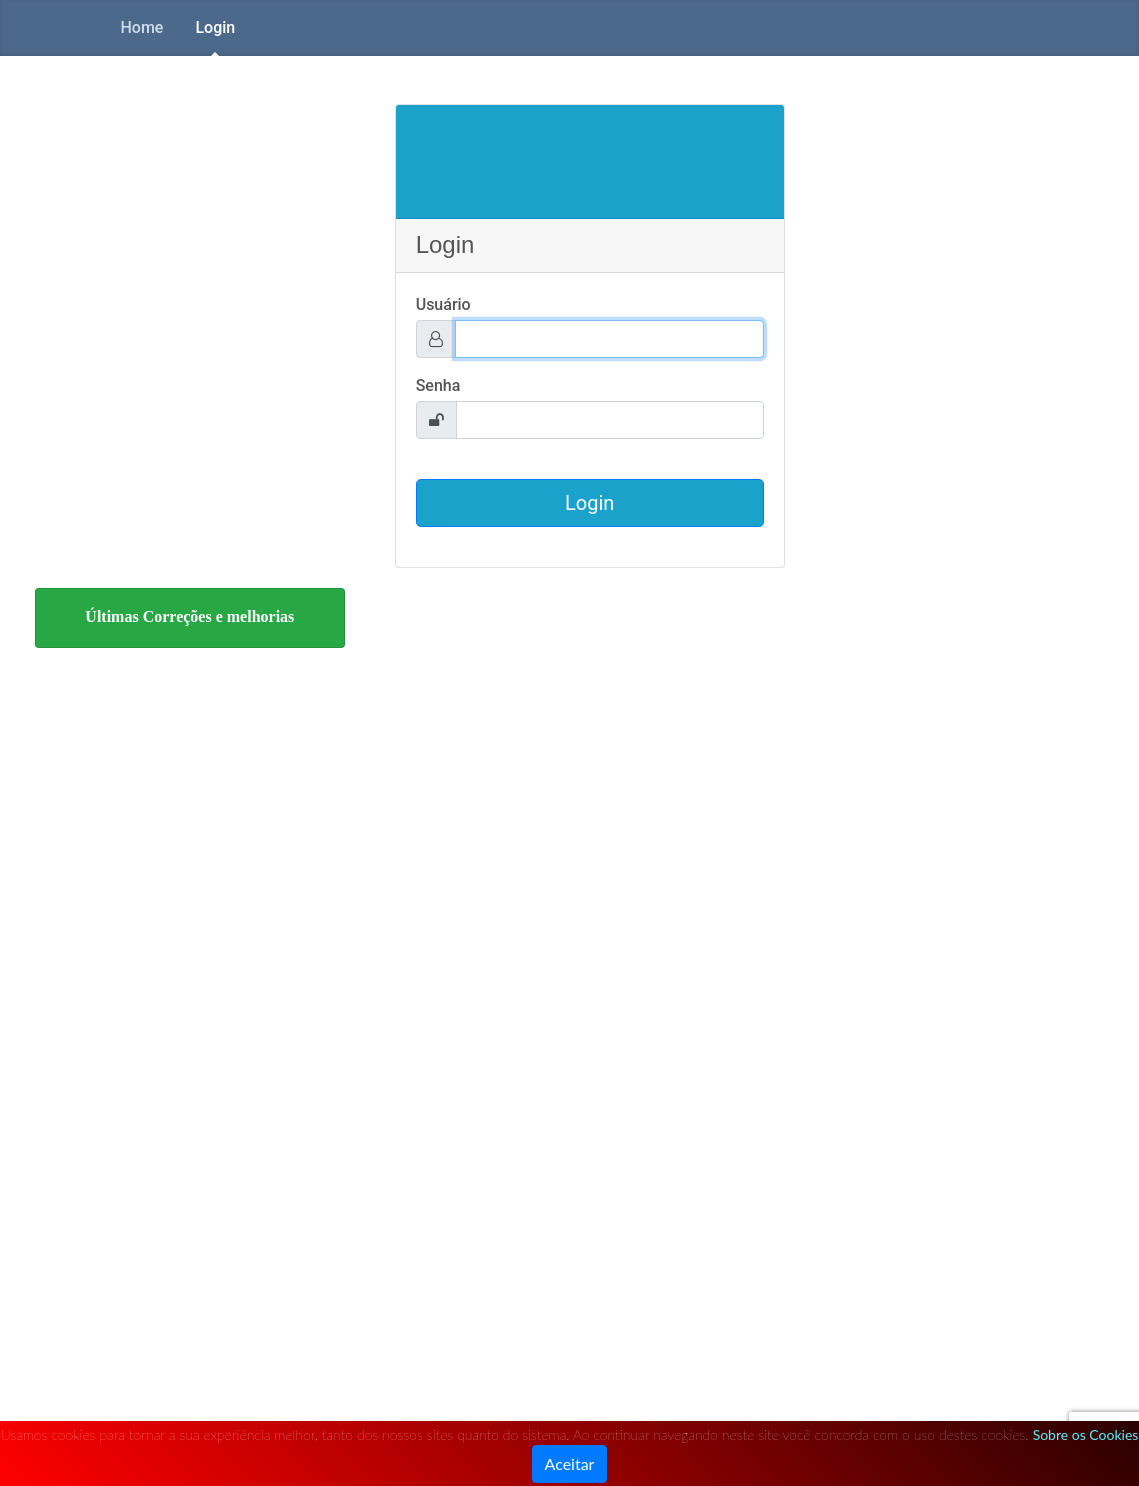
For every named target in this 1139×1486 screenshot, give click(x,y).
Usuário (443, 304)
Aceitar (570, 1463)
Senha (438, 385)
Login (215, 27)
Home (142, 27)
